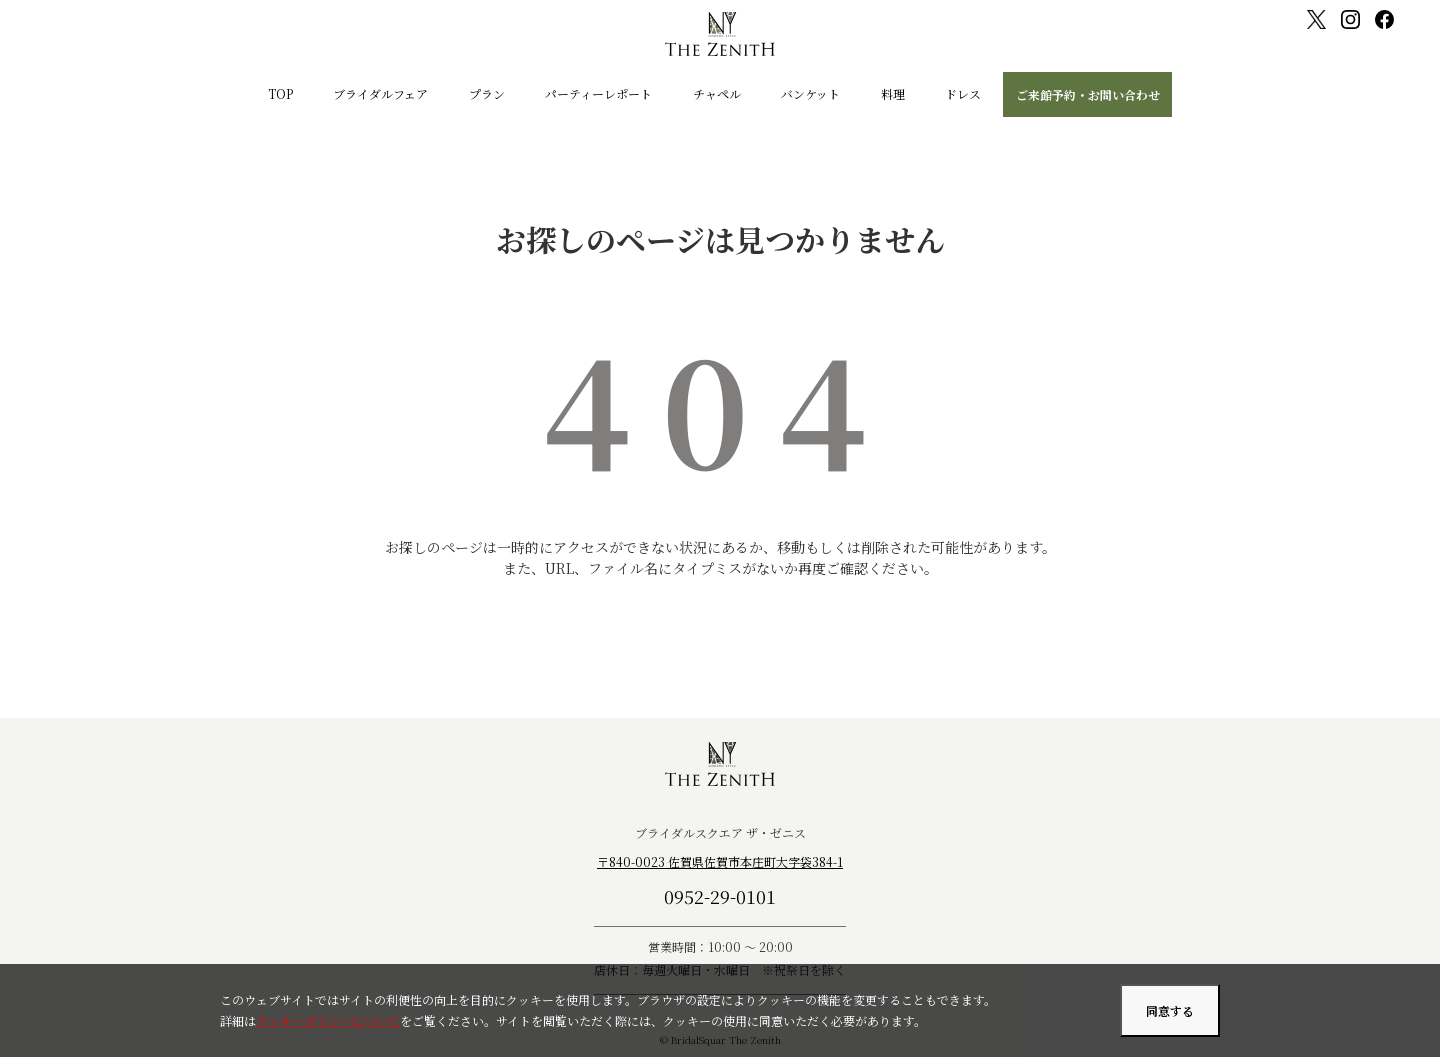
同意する (1170, 1010)
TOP (280, 93)
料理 (893, 93)
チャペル (717, 93)
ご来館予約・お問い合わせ (1088, 94)
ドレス (963, 93)
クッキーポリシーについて (328, 1020)
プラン (487, 93)
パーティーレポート (598, 93)
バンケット (810, 93)
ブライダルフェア (380, 93)
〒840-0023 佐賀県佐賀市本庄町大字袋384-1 (720, 861)
